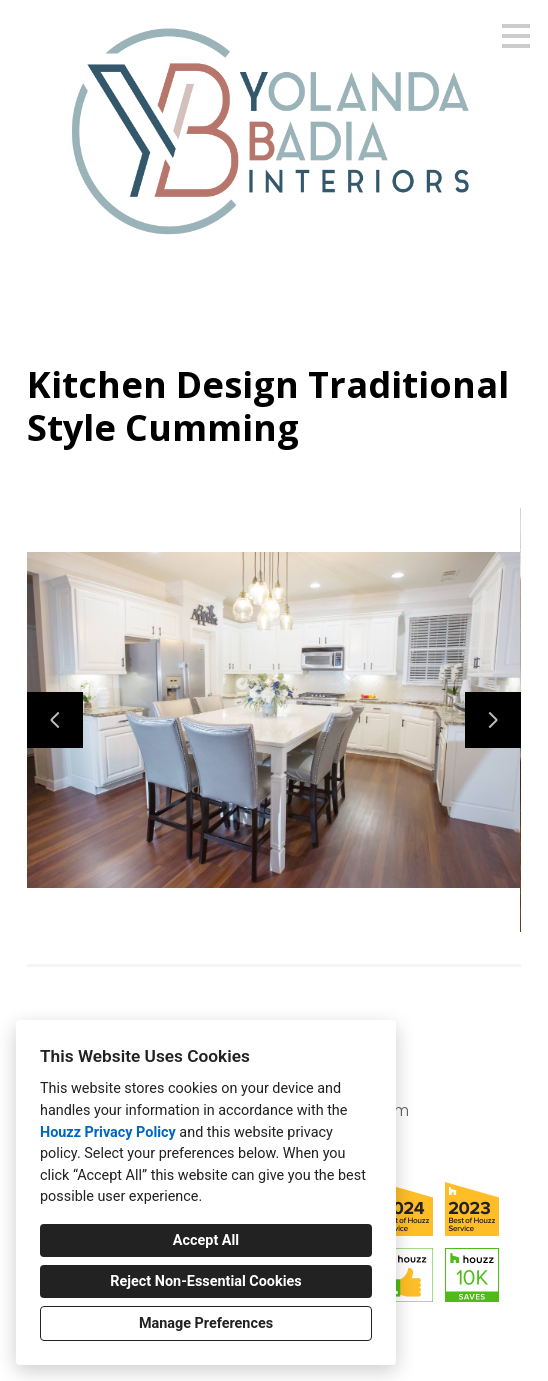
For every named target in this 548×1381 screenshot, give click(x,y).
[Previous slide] (55, 720)
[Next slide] (493, 720)
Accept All (206, 1240)
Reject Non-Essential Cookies (205, 1281)
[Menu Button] (516, 36)
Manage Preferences (206, 1323)
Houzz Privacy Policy (108, 1132)
